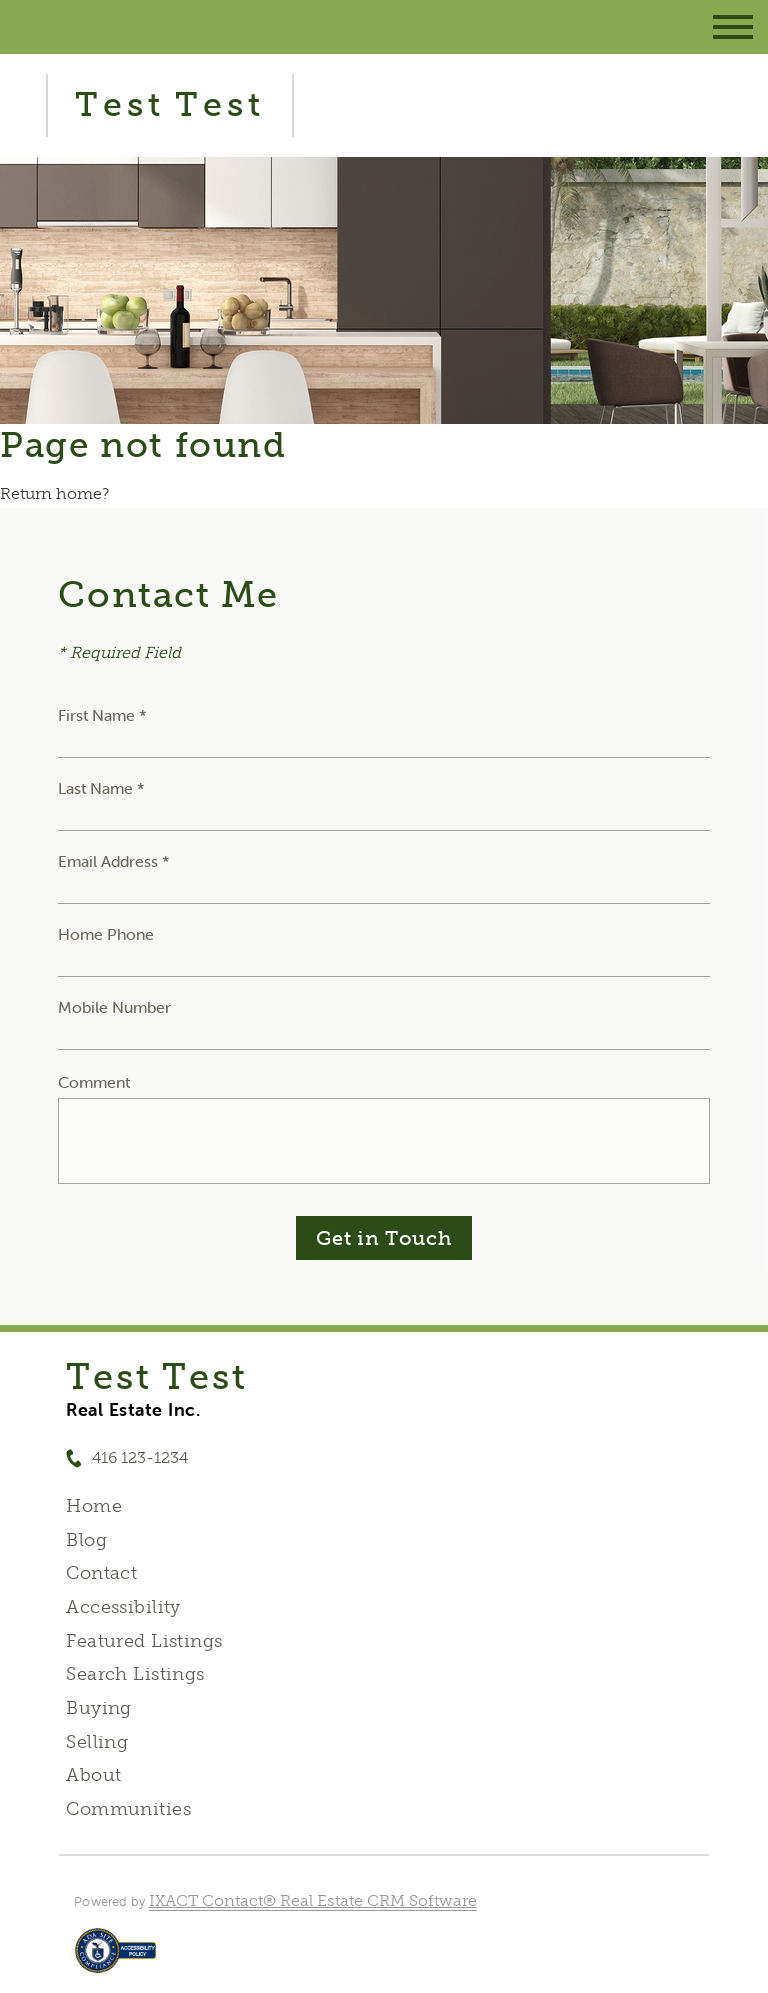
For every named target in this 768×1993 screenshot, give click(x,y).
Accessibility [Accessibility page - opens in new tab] (123, 1607)
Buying (99, 1708)
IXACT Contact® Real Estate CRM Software (313, 1900)
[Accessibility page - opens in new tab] (115, 1960)
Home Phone (106, 934)
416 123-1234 (140, 1457)
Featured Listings (144, 1641)
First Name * (102, 715)
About (93, 1775)
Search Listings (135, 1674)
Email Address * (114, 861)
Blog (86, 1540)
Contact (101, 1573)
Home (94, 1506)
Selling (97, 1742)
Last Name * (101, 788)
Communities (128, 1809)
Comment (94, 1082)
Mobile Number (114, 1007)
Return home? (54, 493)
